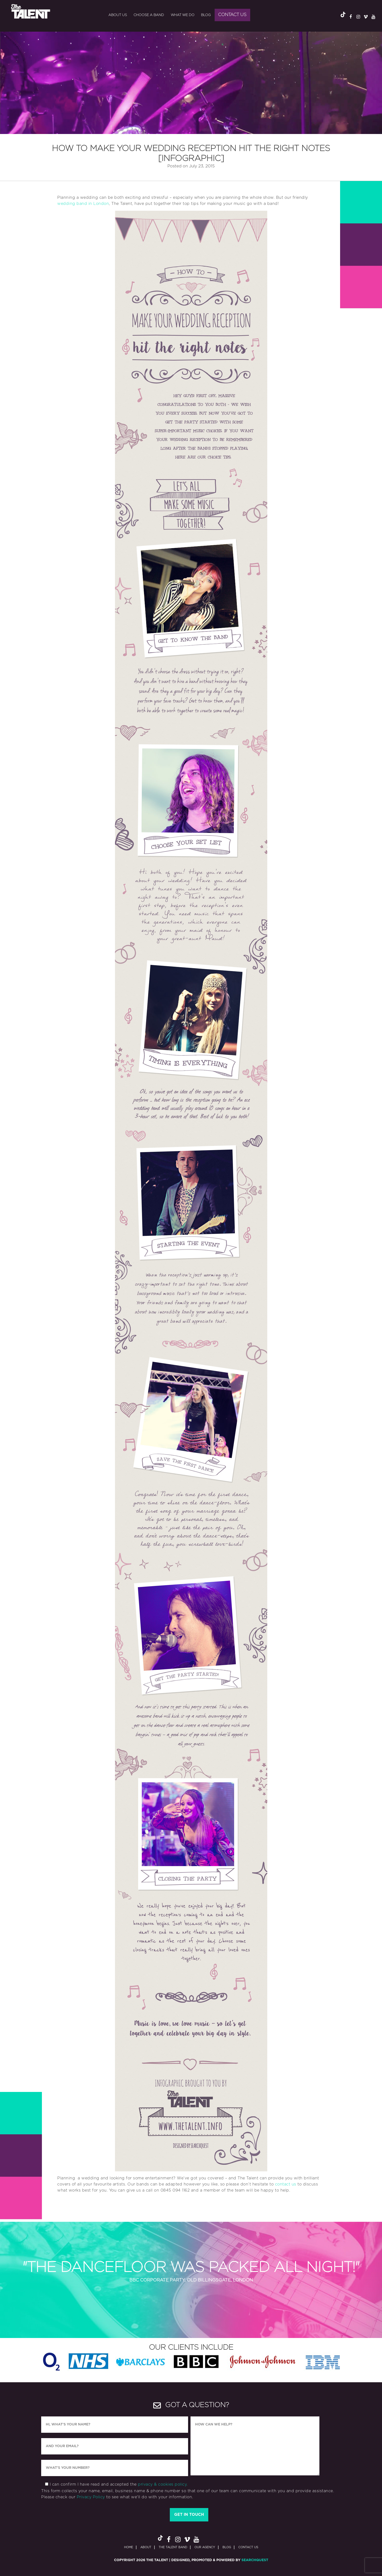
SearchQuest (254, 2560)
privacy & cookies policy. (163, 2484)
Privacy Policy (91, 2497)
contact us (285, 2184)
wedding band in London (83, 204)
